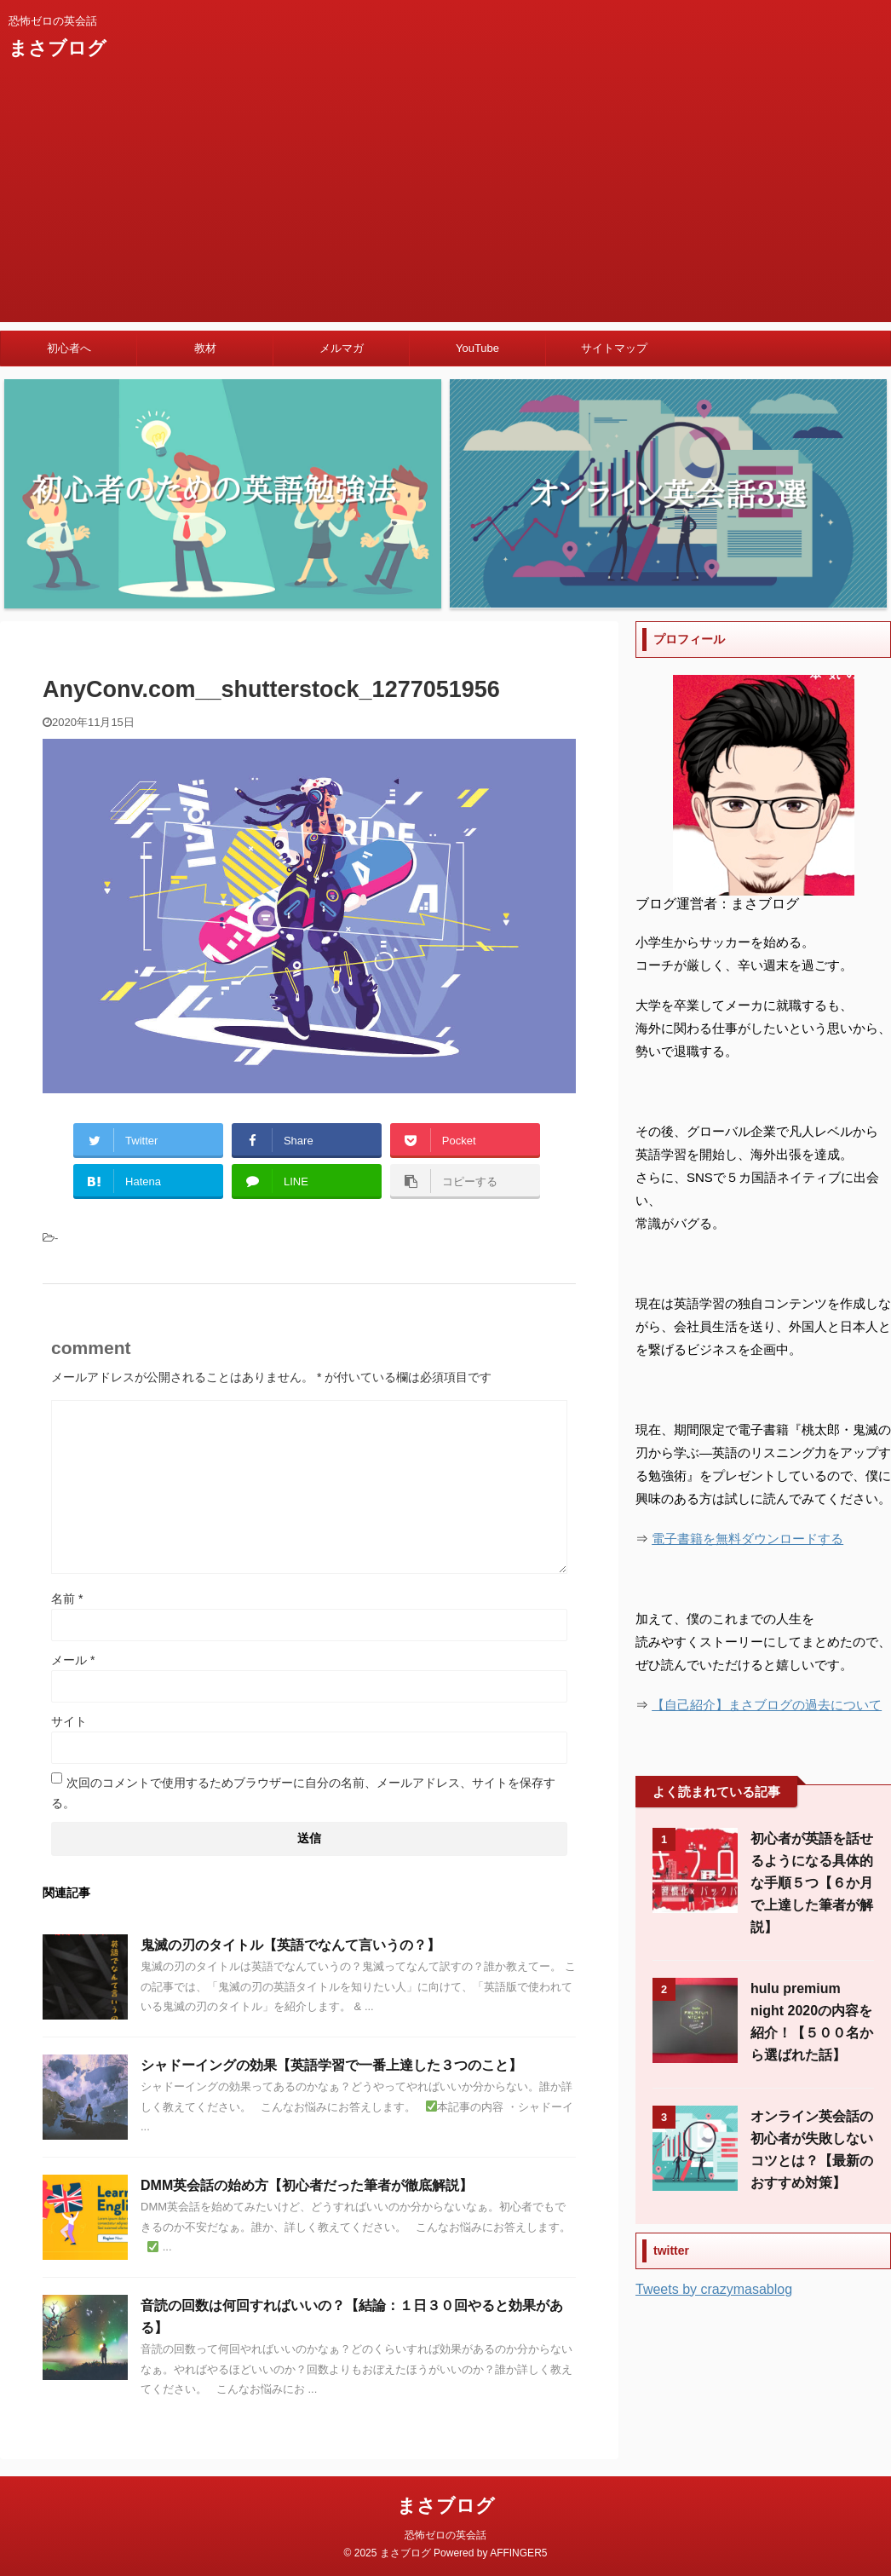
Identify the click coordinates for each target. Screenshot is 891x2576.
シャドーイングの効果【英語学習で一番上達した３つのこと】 (331, 2065)
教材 (205, 348)
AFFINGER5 (518, 2553)
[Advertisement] (445, 203)
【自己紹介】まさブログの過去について (767, 1704)
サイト (69, 1721)
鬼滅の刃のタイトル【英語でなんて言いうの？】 (290, 1945)
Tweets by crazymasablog (713, 2289)
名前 (67, 1598)
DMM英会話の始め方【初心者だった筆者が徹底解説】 (307, 2185)
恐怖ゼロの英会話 (445, 2535)
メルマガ (341, 348)
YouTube (477, 348)
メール (73, 1660)
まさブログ (57, 48)
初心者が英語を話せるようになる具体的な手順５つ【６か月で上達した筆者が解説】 (811, 1882)
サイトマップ (614, 348)
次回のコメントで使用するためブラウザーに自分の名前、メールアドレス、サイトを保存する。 (303, 1793)
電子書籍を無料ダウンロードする (747, 1538)
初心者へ (69, 348)
